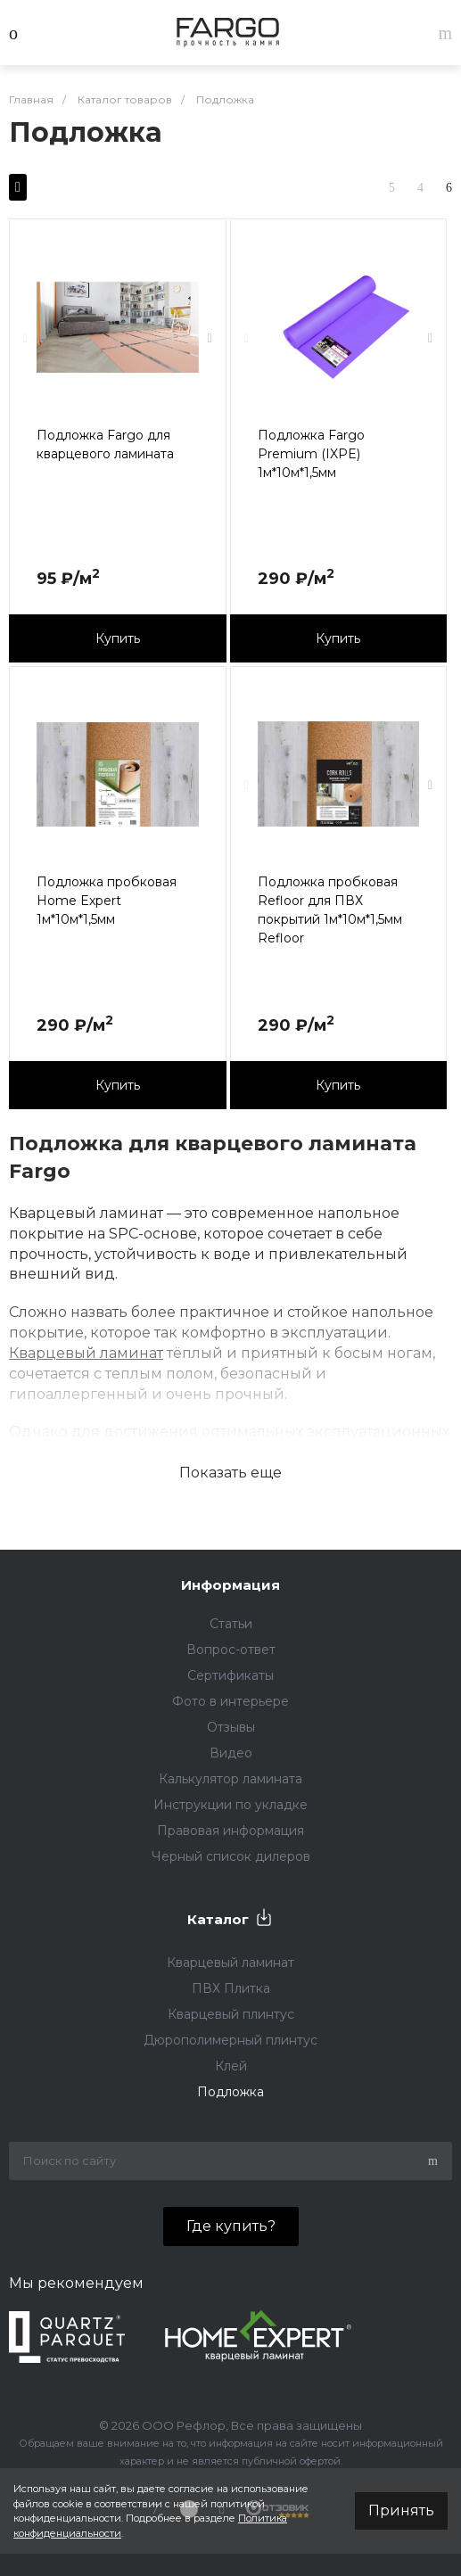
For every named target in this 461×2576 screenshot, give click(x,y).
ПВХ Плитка (231, 1988)
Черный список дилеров (231, 1856)
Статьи (231, 1624)
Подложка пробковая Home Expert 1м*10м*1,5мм (107, 900)
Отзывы (231, 1727)
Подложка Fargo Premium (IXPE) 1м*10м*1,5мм (311, 454)
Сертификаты (230, 1675)
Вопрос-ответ (231, 1650)
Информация (230, 1584)
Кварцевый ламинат (86, 1353)
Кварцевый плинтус (231, 2014)
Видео (231, 1753)
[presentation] (25, 338)
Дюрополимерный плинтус (230, 2040)
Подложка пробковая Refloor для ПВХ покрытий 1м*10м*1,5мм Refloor (330, 910)
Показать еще (230, 1472)
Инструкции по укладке (230, 1805)
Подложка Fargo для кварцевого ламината (105, 444)
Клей (231, 2066)
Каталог (218, 1919)
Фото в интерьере (230, 1701)
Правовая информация (230, 1831)
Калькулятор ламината (230, 1779)
